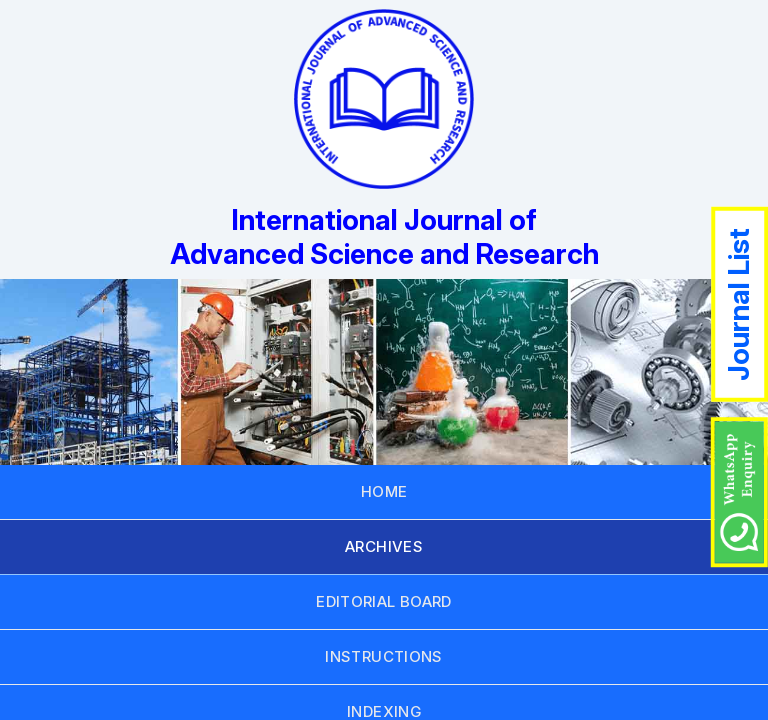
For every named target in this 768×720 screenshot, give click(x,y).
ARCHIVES (384, 546)
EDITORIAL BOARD (384, 601)
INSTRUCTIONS (384, 656)
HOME (384, 491)
